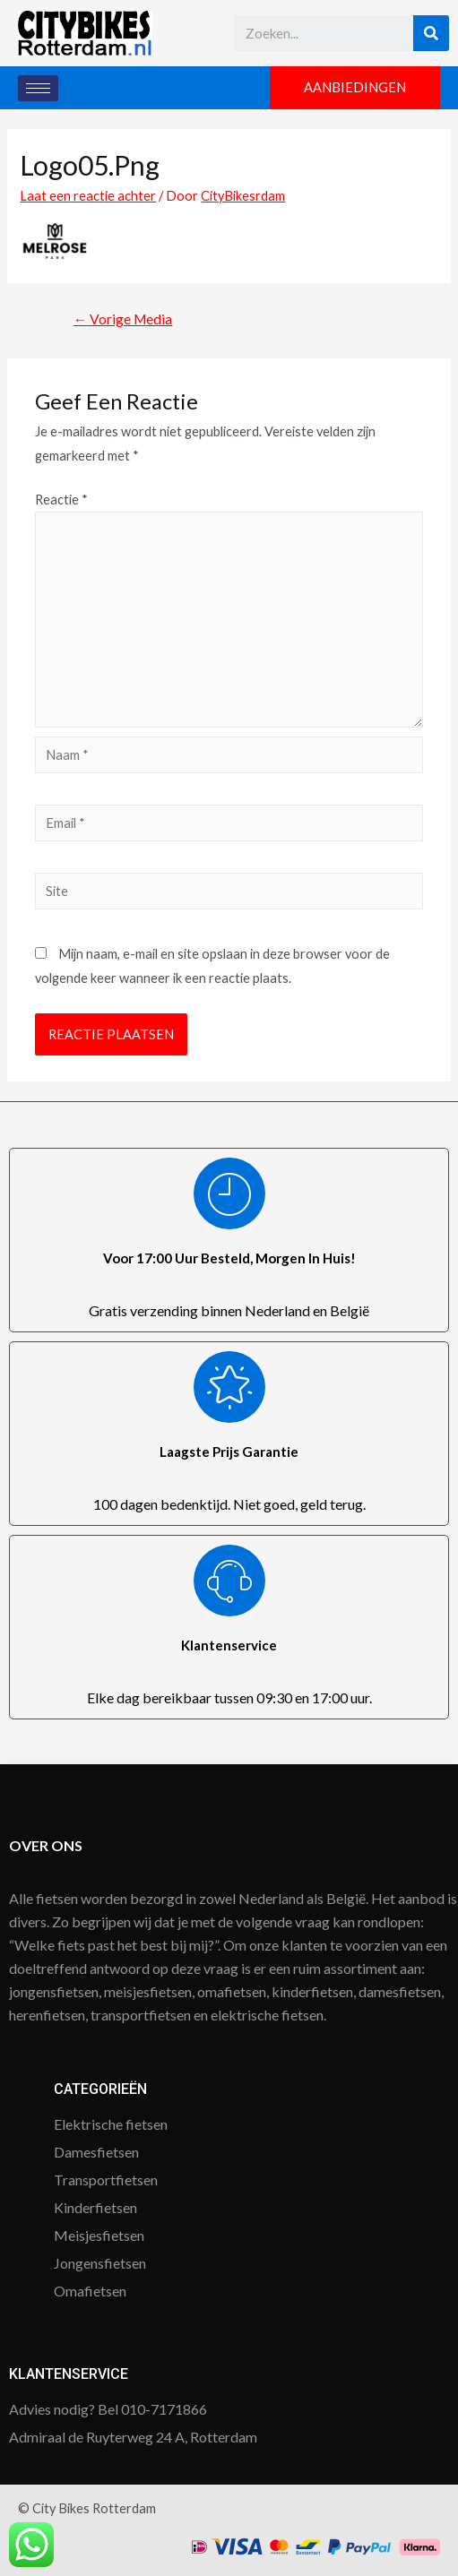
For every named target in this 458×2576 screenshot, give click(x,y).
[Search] (431, 33)
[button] (355, 88)
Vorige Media (123, 319)
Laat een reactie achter (88, 195)
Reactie (61, 499)
